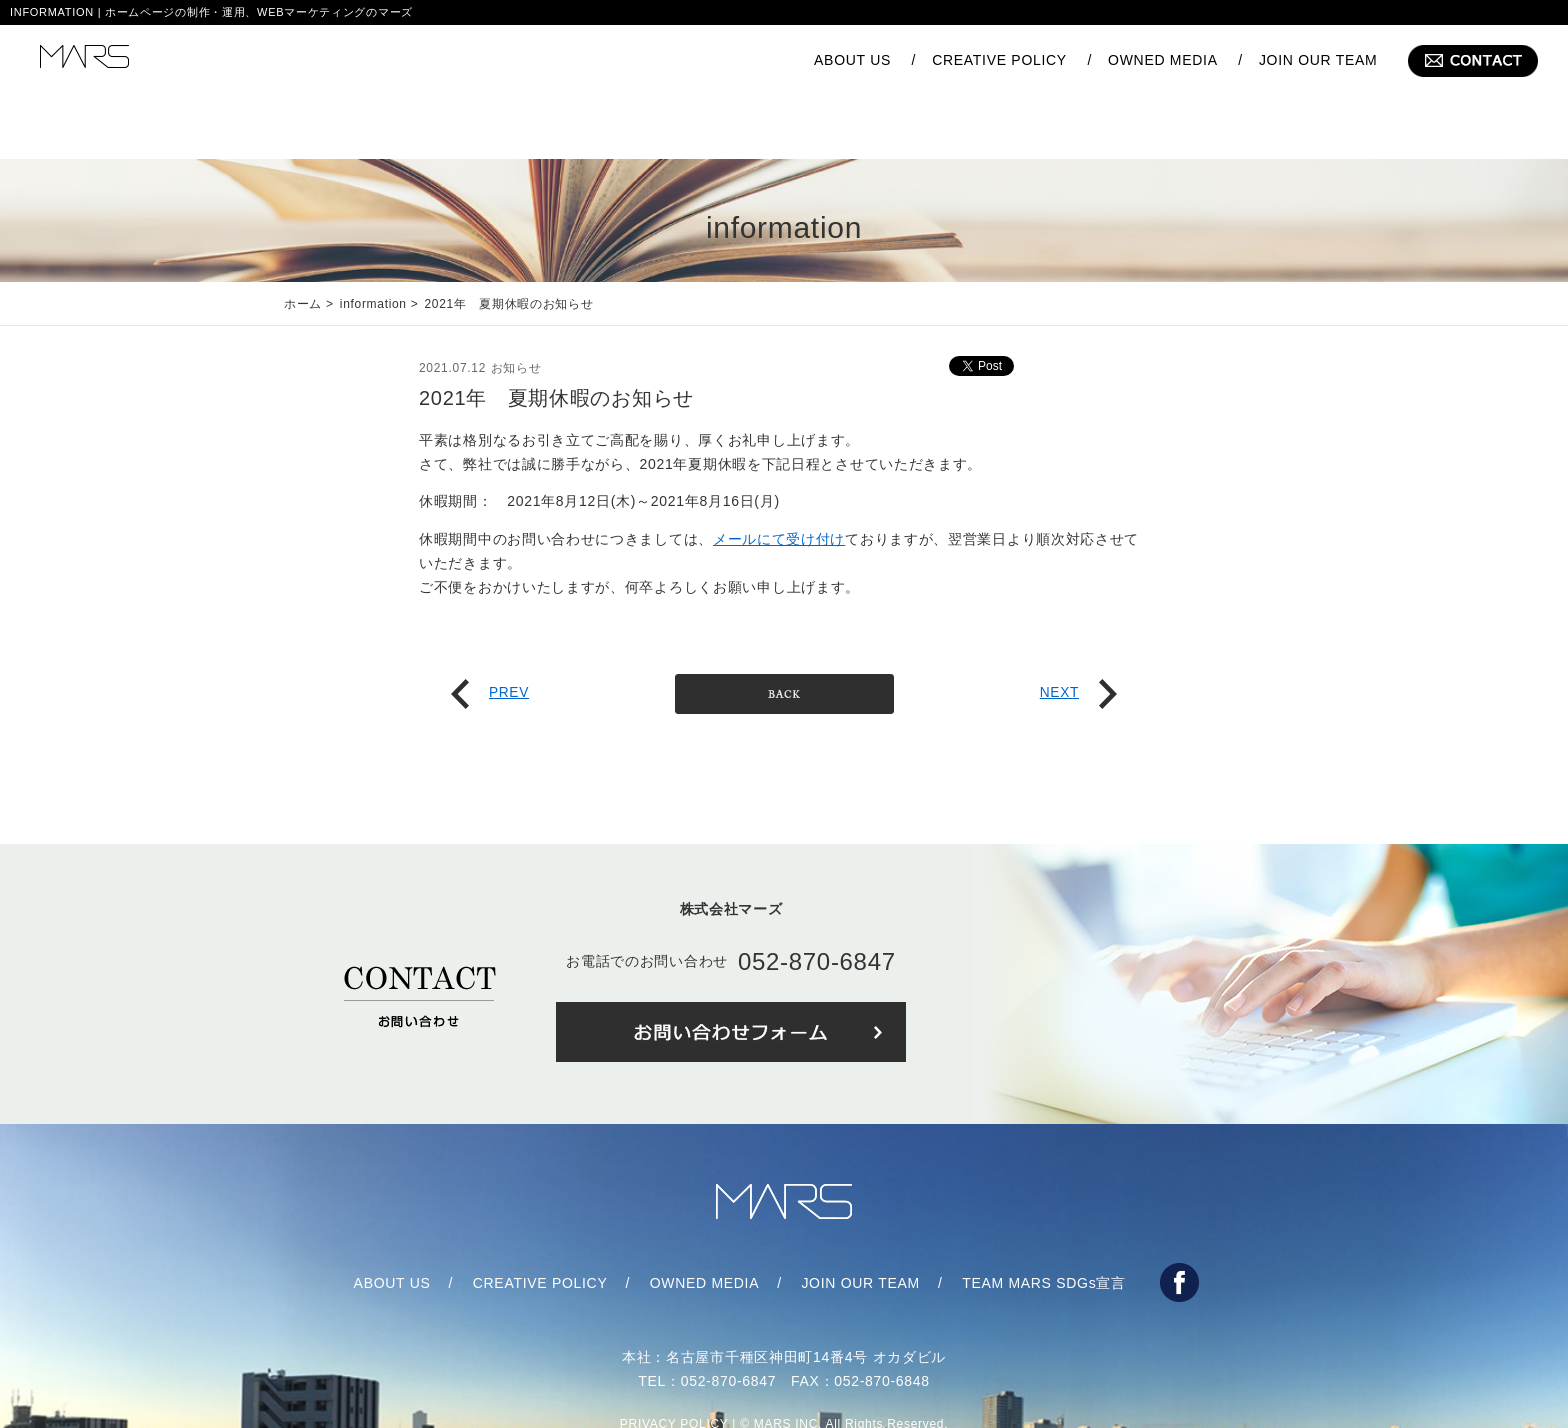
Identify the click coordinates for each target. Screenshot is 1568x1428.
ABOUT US (852, 60)
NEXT (1078, 632)
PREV (490, 632)
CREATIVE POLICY (999, 60)
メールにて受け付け (779, 479)
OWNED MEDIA (1163, 60)
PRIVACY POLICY (674, 1364)
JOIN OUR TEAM (1318, 60)
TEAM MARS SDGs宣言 (1044, 1223)
